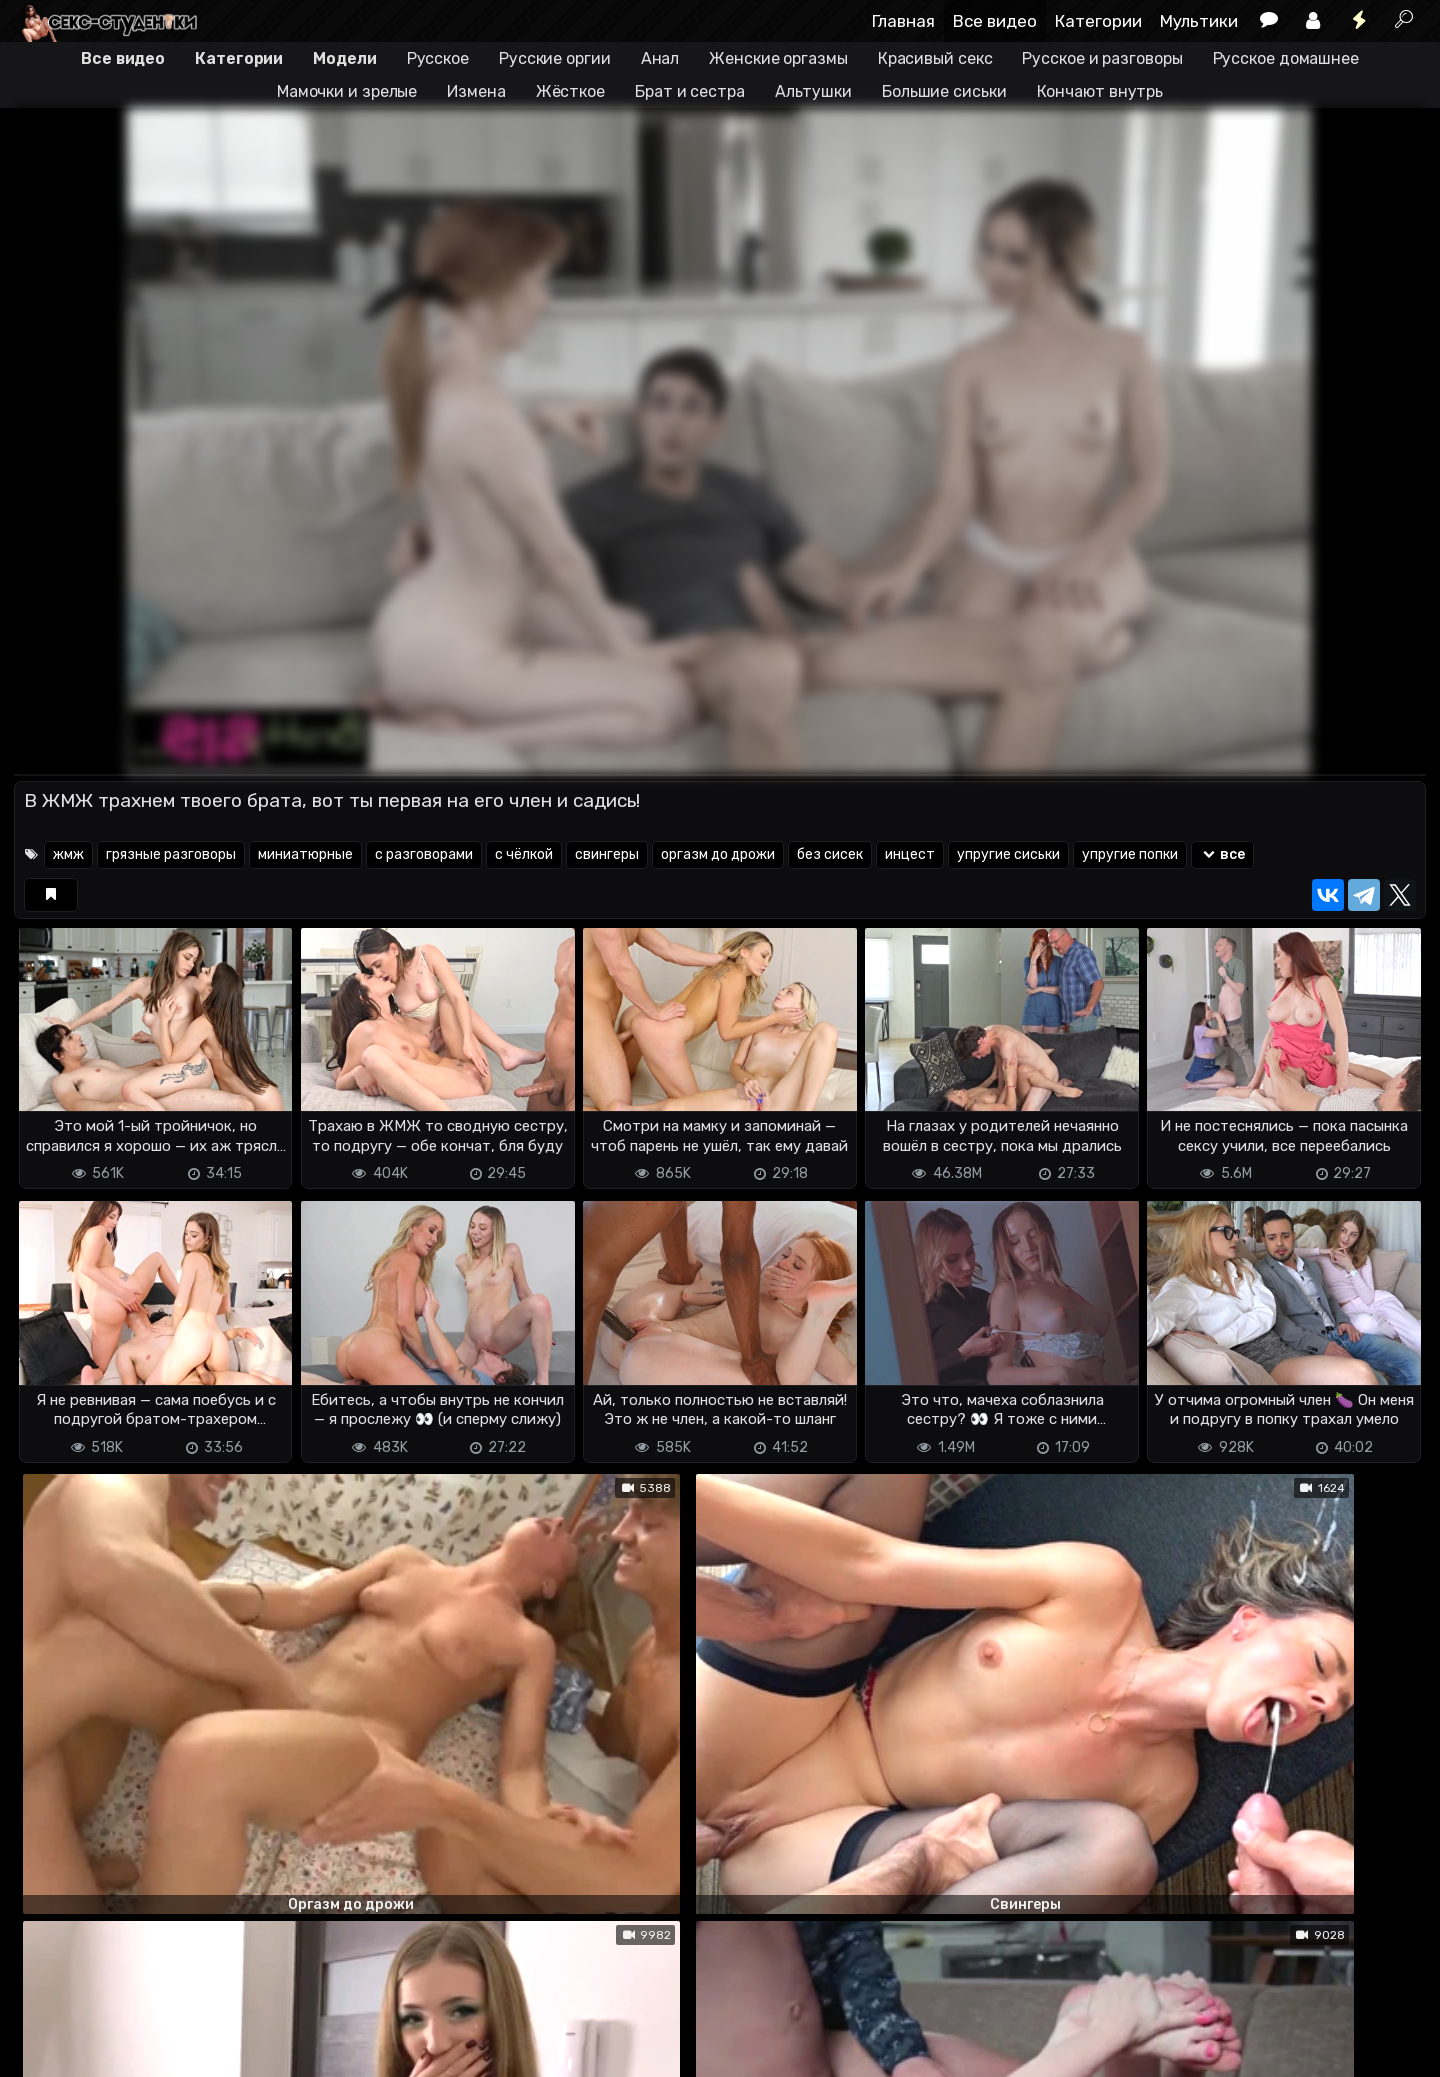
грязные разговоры (171, 854)
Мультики (1199, 21)
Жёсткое (570, 91)
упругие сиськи (1008, 854)
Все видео (995, 21)
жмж (68, 854)
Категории (1098, 21)
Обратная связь (222, 2049)
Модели (344, 58)
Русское (438, 58)
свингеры (607, 854)
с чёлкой (524, 854)
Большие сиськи (944, 91)
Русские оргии (555, 58)
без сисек (830, 854)
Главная (903, 21)
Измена (476, 91)
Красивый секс (935, 58)
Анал (660, 58)
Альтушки (813, 91)
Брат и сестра (690, 91)
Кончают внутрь (1100, 91)
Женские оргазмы (778, 58)
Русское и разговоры (1102, 58)
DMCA (46, 2049)
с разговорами (424, 854)
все (1222, 854)
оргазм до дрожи (718, 854)
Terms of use (117, 2049)
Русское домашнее (1286, 58)
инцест (910, 854)
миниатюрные (305, 854)
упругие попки (1130, 854)
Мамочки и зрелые (347, 91)
